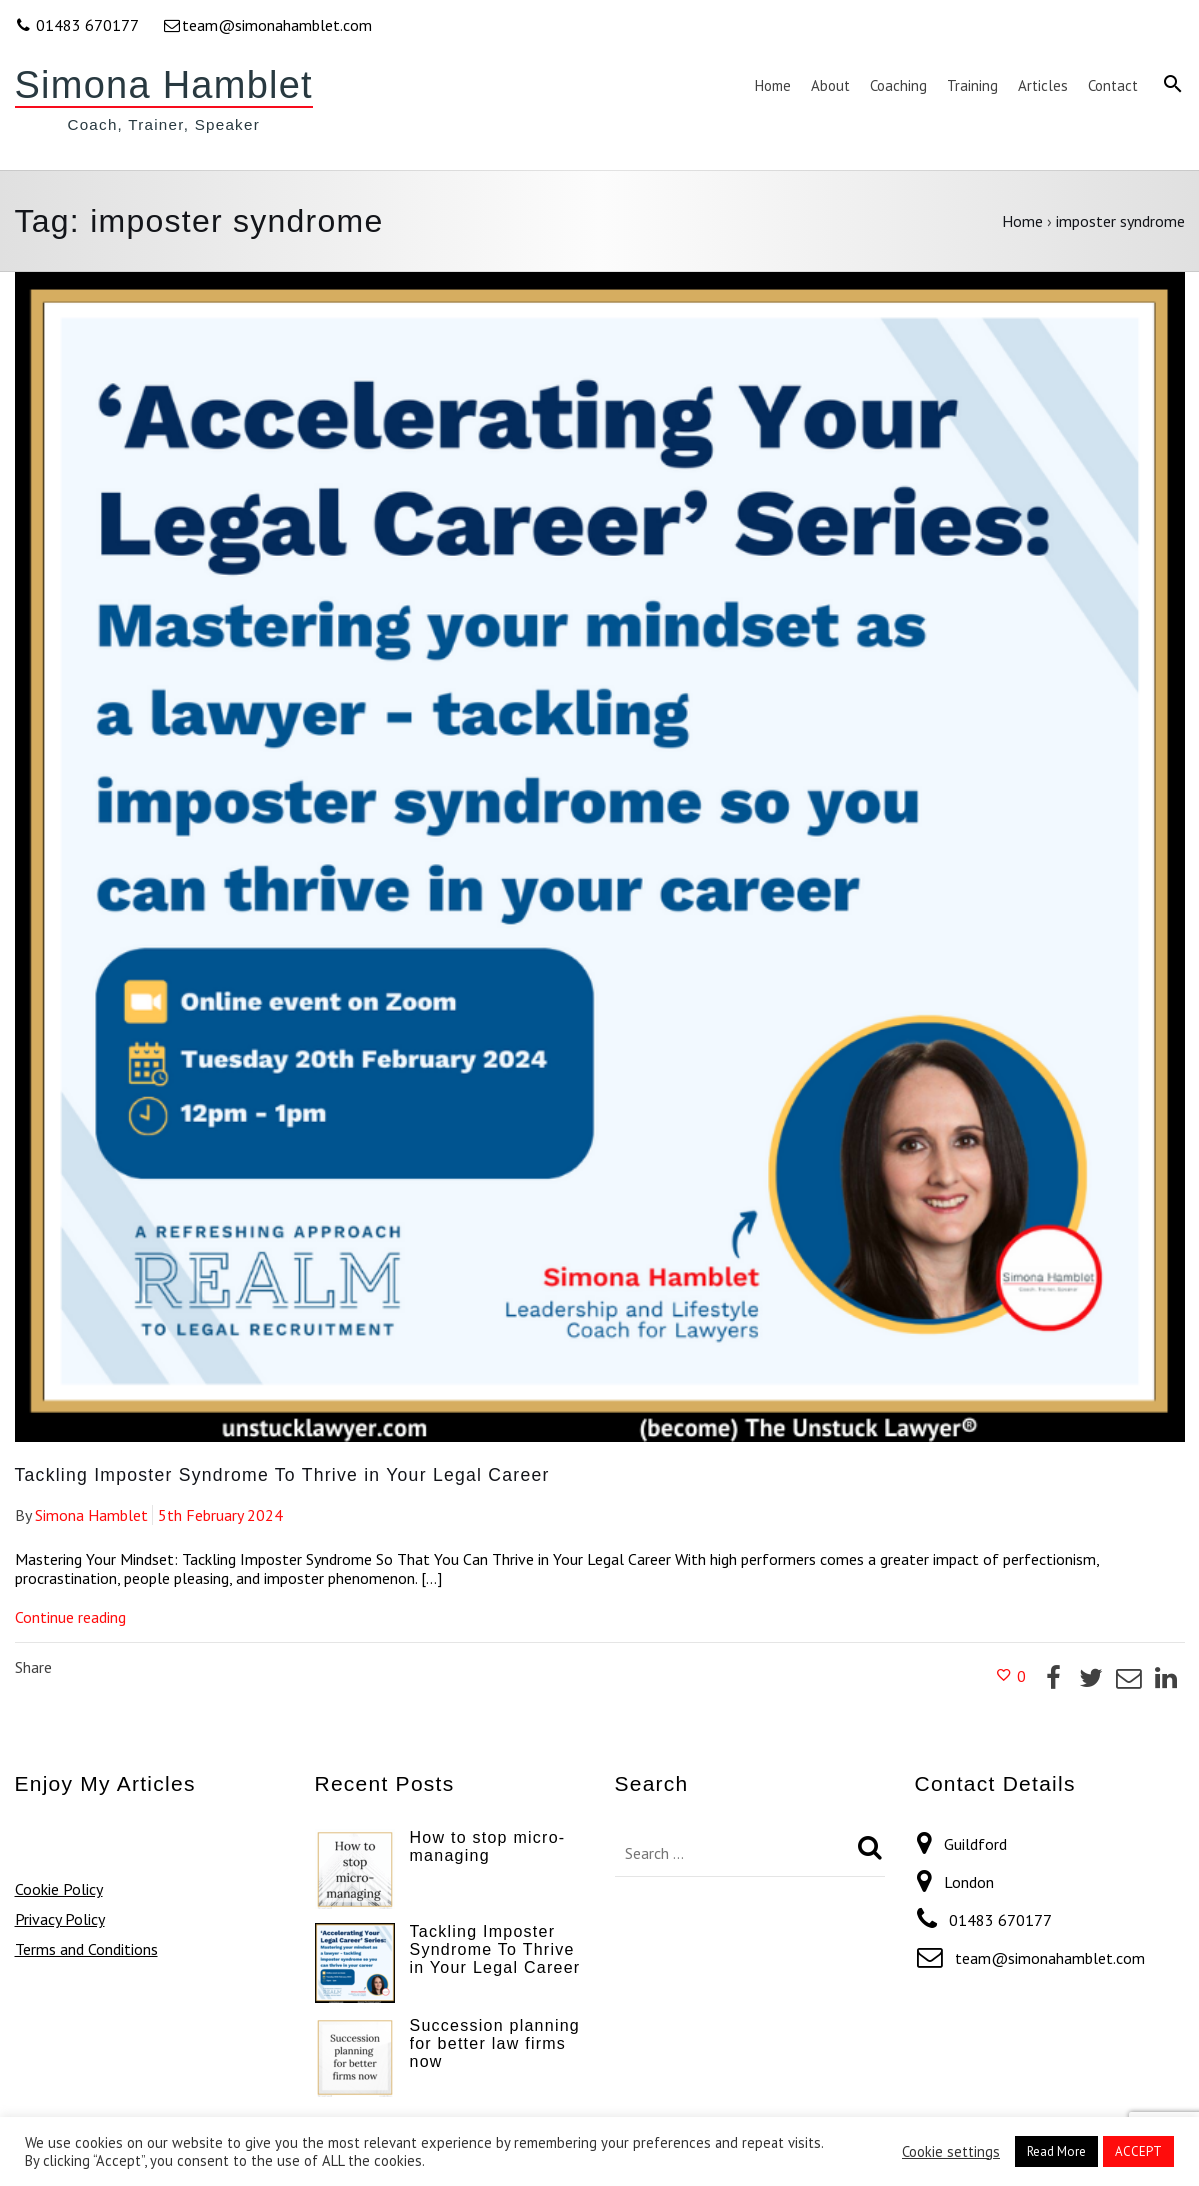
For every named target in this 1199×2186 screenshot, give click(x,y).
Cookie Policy (59, 1889)
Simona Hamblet (164, 85)
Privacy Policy (60, 1919)
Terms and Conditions (86, 1949)
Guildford (975, 1844)
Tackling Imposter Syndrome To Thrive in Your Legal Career (282, 1475)
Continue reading (70, 1617)
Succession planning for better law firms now (495, 2043)
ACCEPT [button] (1138, 2151)
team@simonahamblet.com (267, 25)
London (969, 1882)
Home (1022, 221)
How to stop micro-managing (488, 1846)
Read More (1056, 2151)
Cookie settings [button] (951, 2152)
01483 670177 (78, 25)
